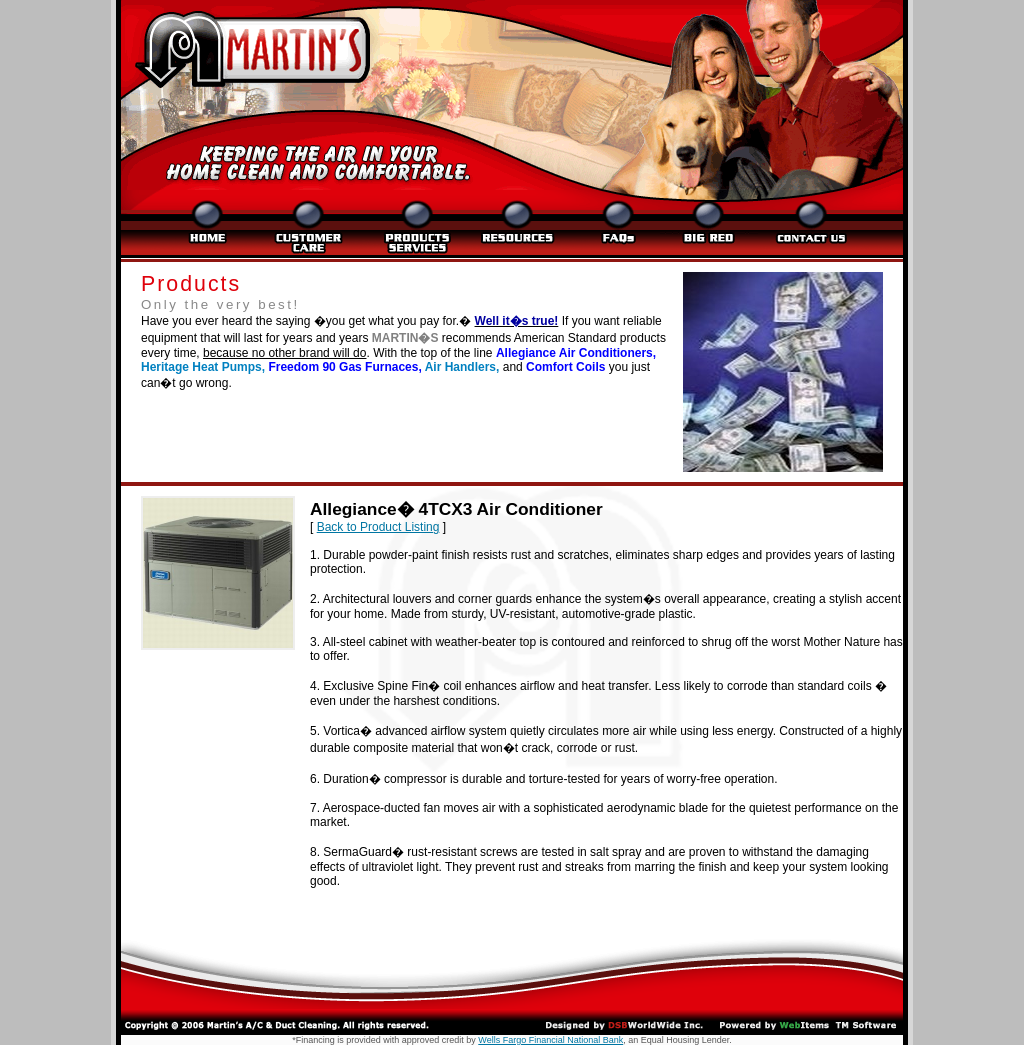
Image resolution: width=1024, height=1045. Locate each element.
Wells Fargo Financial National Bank (550, 1040)
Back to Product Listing (378, 527)
